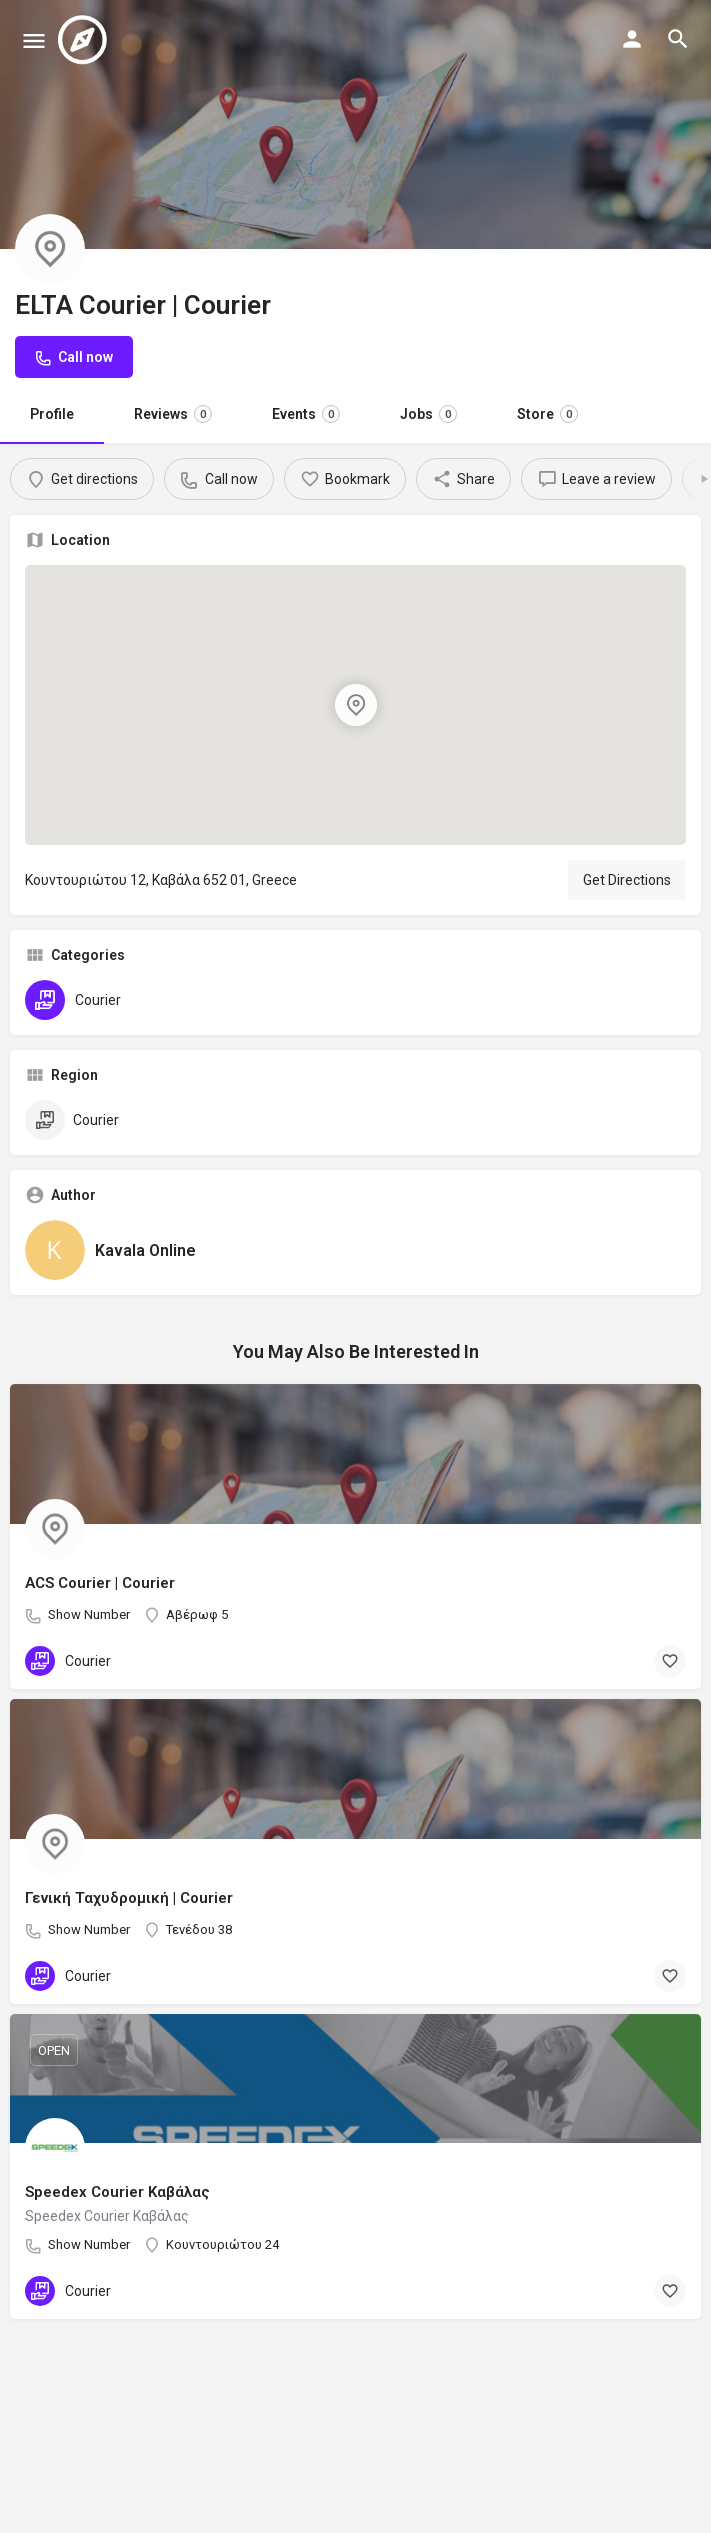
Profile (52, 414)
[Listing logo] (50, 249)
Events (306, 414)
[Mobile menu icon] (34, 40)
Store (547, 414)
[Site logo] (85, 40)
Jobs (428, 414)
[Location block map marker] (356, 705)
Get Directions (627, 880)
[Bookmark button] (670, 1661)
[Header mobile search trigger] (678, 39)
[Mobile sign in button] (632, 39)
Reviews (173, 414)
